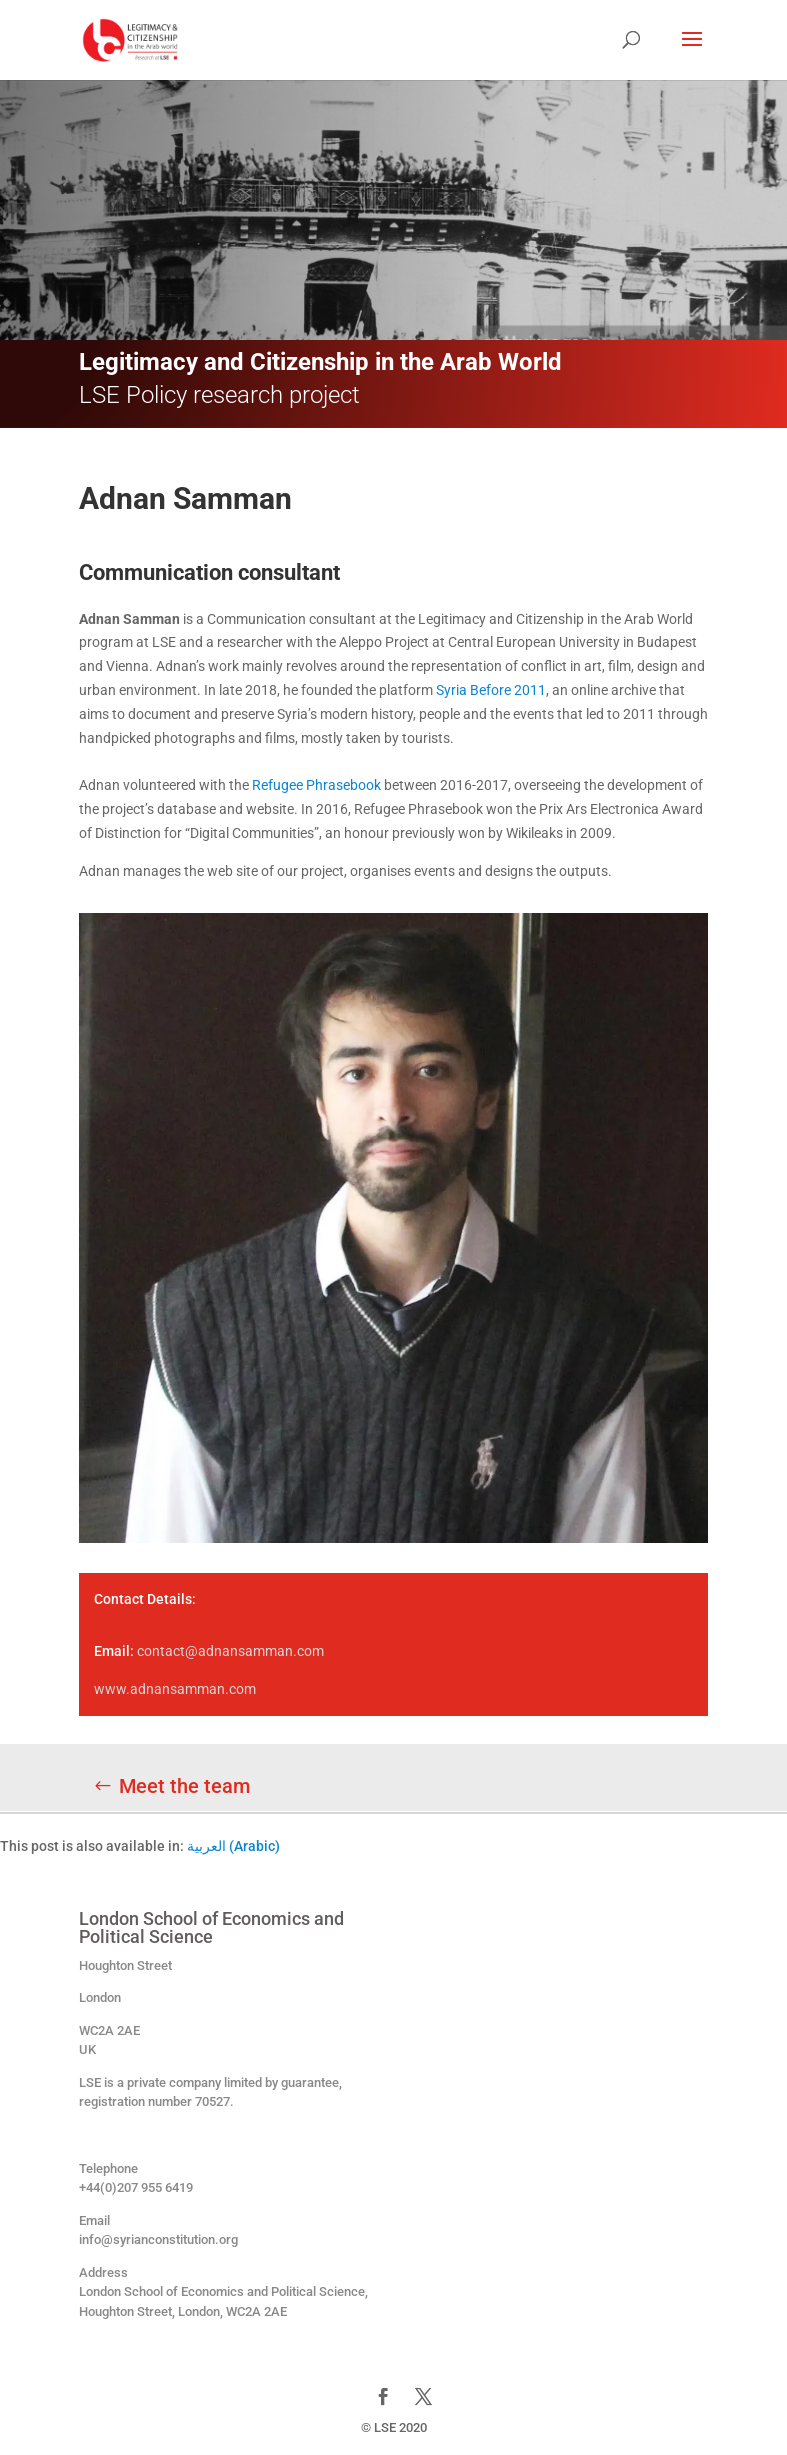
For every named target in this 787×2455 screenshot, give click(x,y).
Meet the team (184, 1786)
